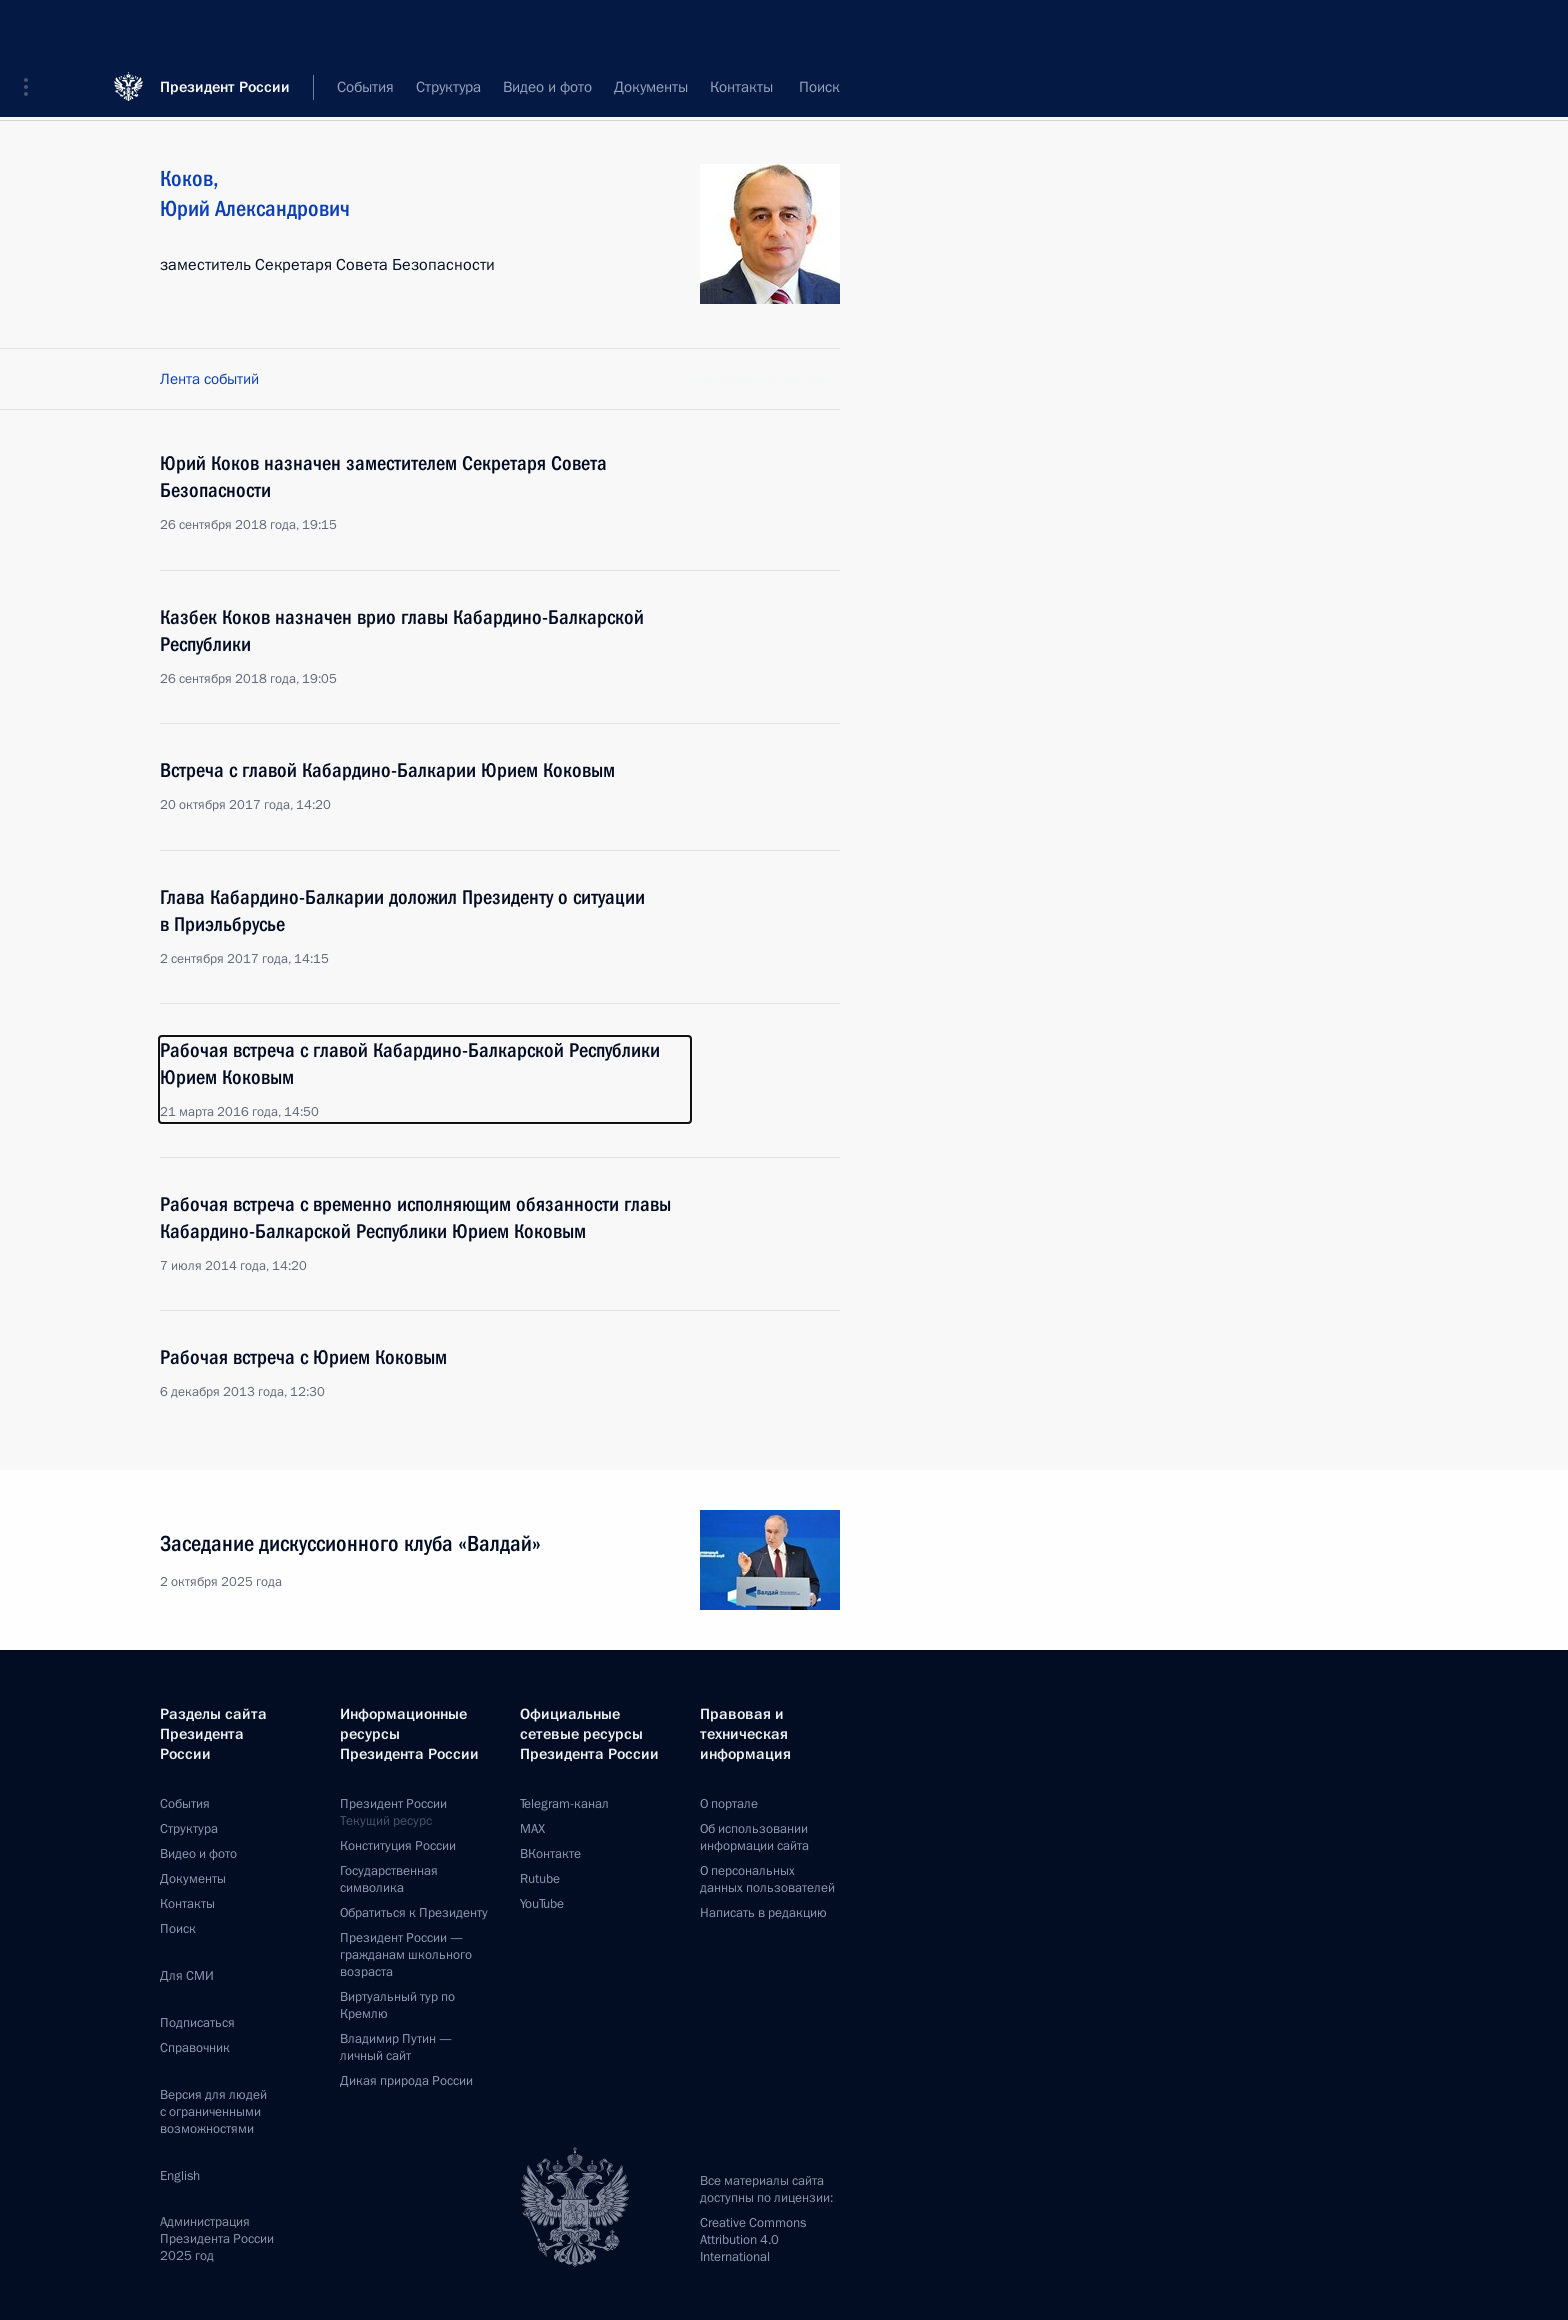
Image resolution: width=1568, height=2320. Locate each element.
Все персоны (797, 90)
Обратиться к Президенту (414, 1913)
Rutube (540, 1879)
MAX (532, 1829)
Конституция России (398, 1846)
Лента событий (209, 379)
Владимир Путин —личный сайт (396, 2047)
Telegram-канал (564, 1804)
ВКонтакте (550, 1854)
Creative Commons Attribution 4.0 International (753, 2240)
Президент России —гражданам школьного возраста (406, 1955)
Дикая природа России (406, 2081)
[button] (33, 30)
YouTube (542, 1904)
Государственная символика (389, 1879)
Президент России (225, 29)
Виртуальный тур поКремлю (397, 2005)
